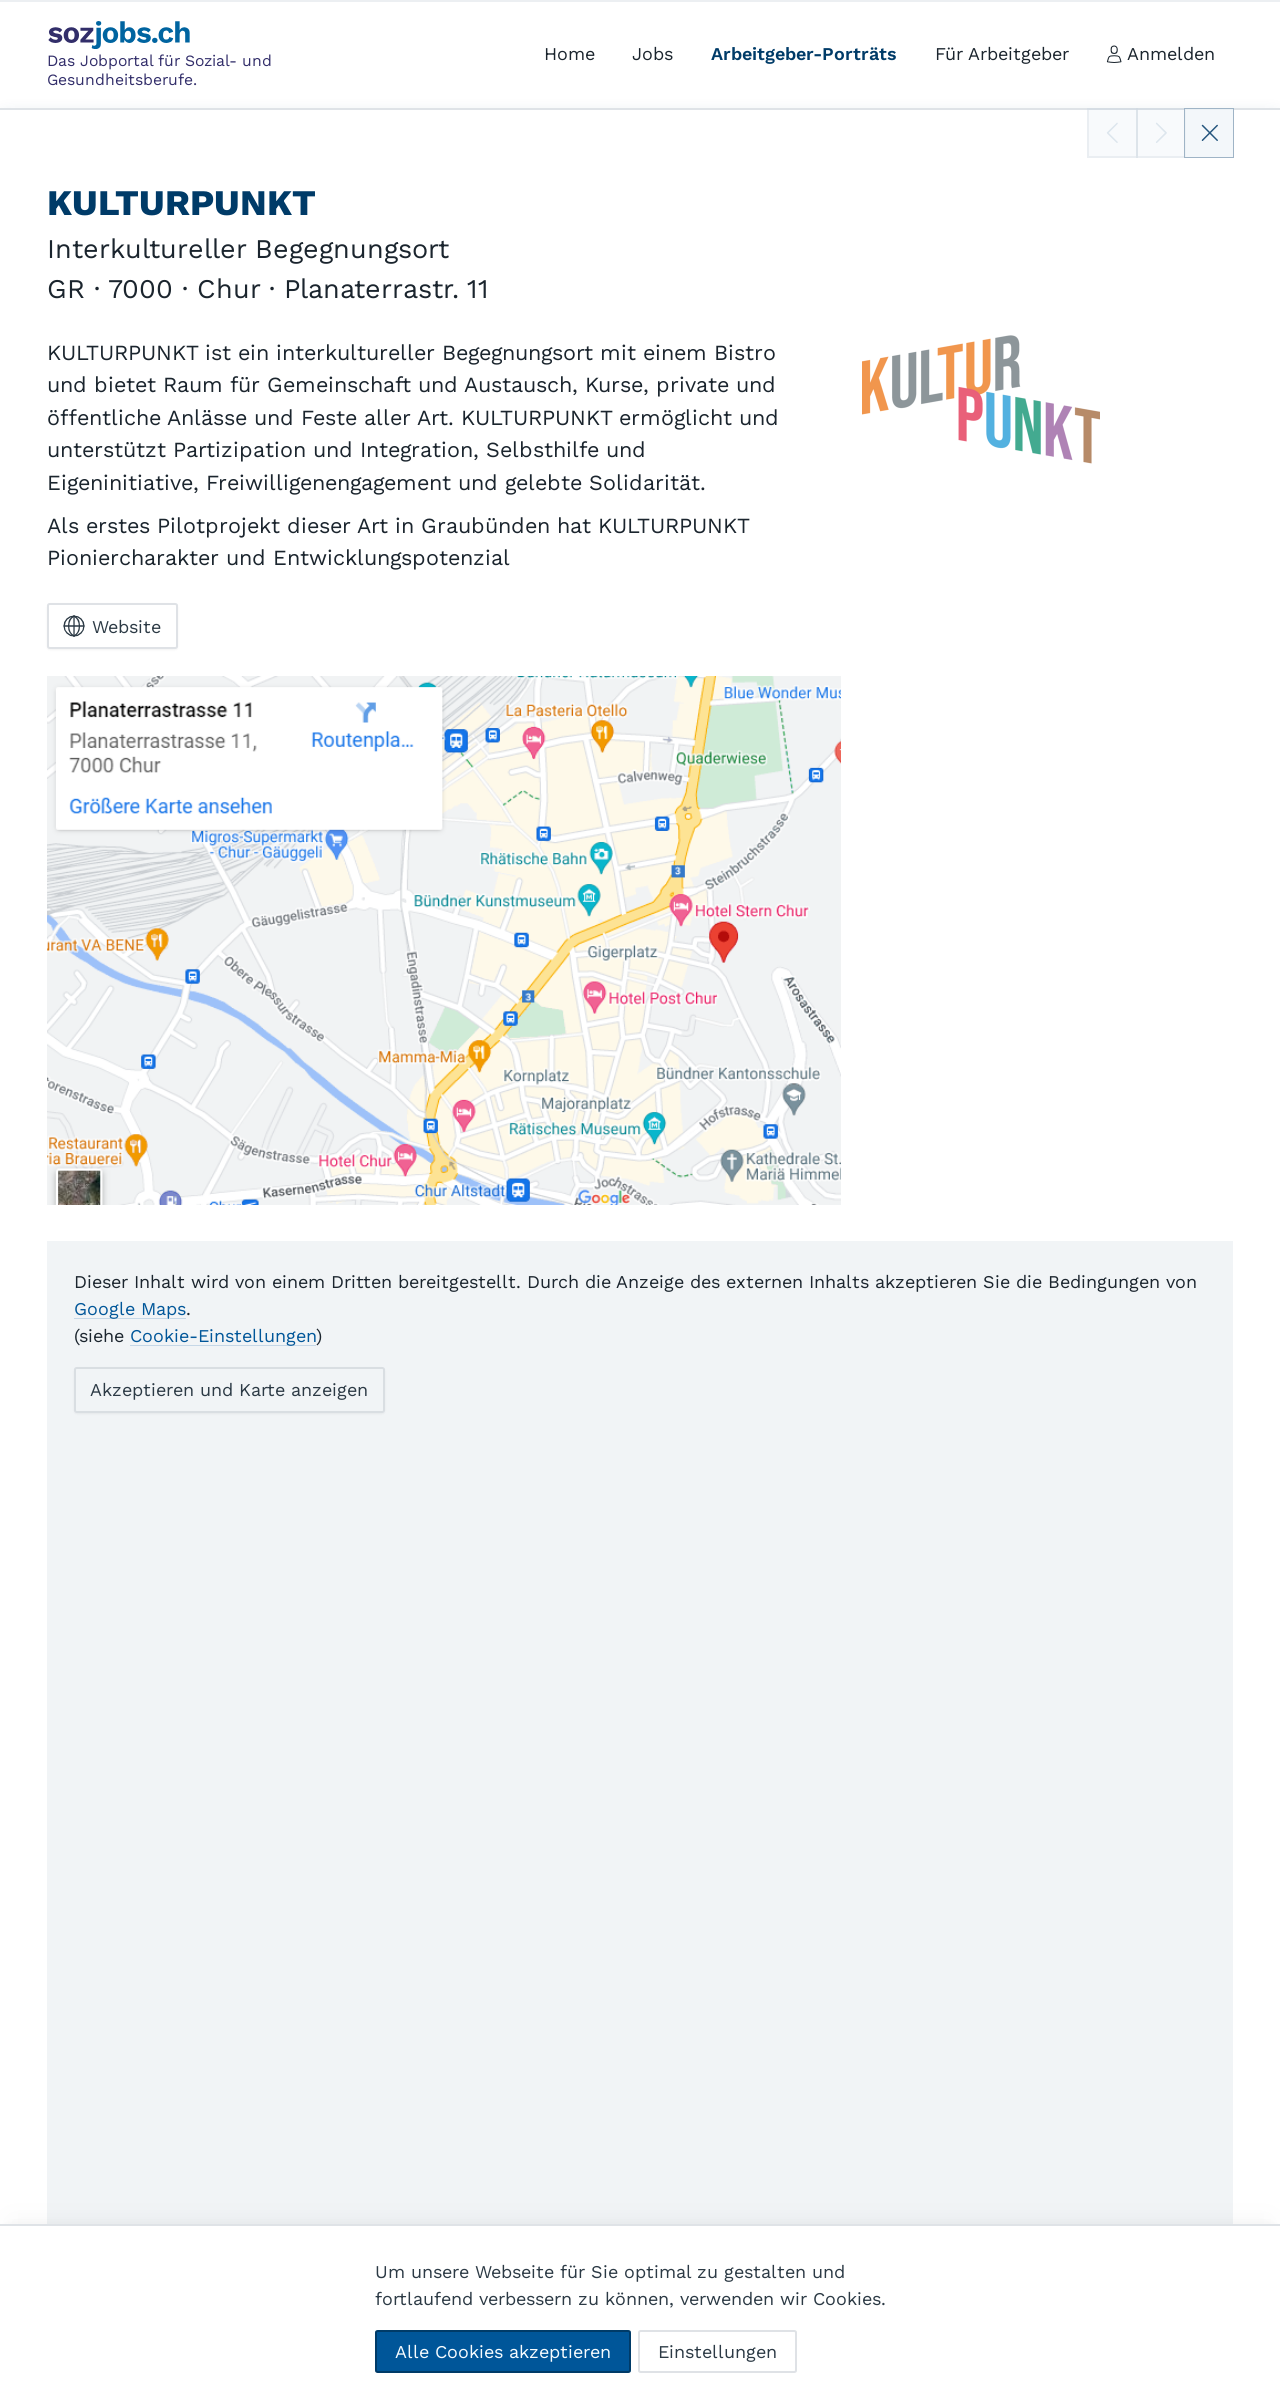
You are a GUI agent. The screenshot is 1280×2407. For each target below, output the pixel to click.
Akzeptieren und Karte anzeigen (229, 1389)
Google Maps (130, 1308)
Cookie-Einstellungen (223, 1335)
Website (112, 626)
